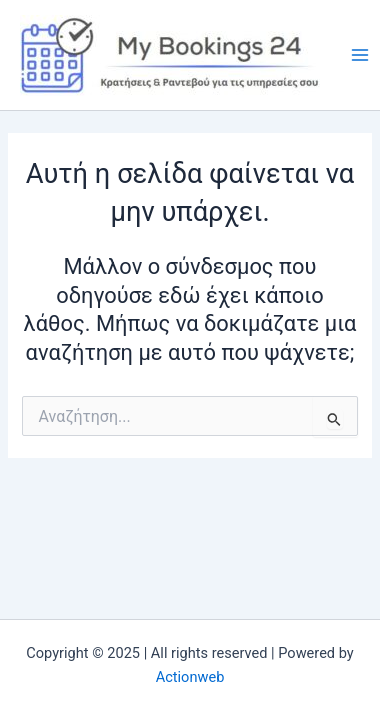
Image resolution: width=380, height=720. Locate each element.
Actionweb (190, 677)
